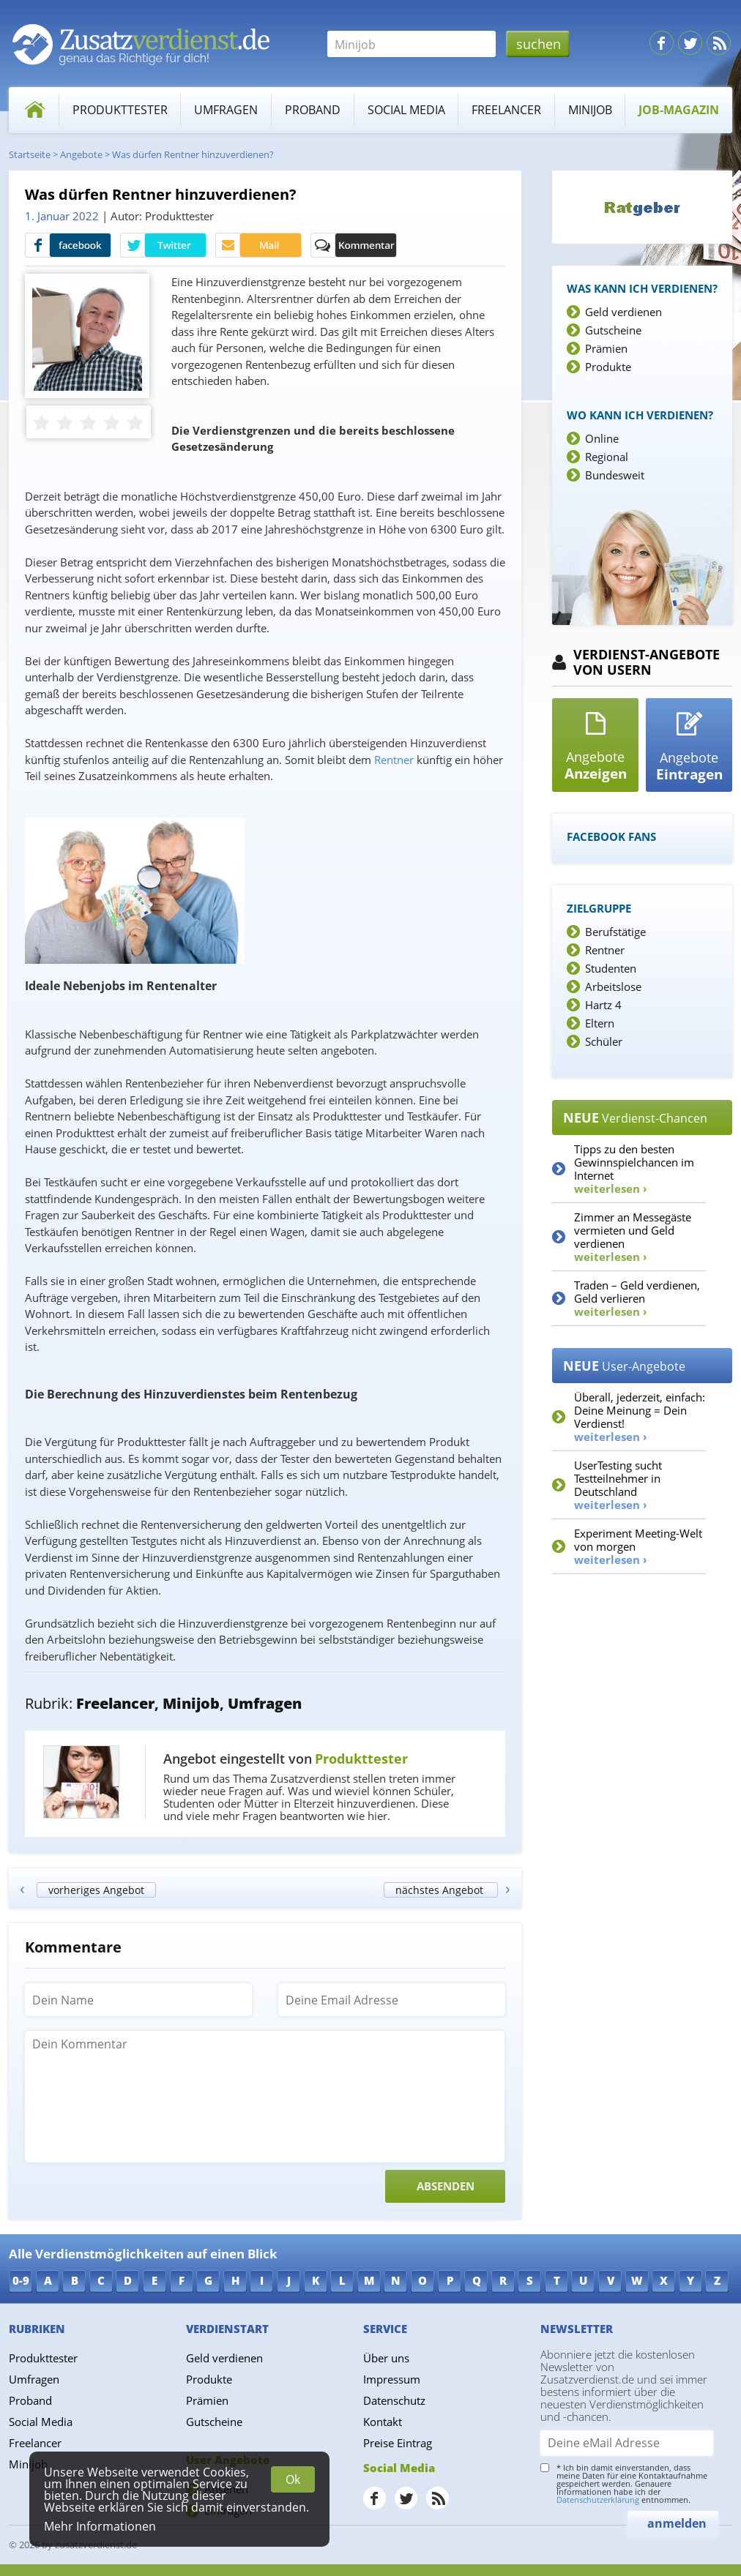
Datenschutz (394, 2400)
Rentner (605, 950)
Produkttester (120, 110)
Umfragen (226, 110)
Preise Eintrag (397, 2442)
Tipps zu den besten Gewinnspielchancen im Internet (634, 1168)
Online (602, 438)
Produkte (608, 366)
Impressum (391, 2379)
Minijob (590, 110)
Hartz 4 (603, 1004)
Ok (293, 2479)
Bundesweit (614, 475)
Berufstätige (615, 931)
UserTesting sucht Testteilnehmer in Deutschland (618, 1485)
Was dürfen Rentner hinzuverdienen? (193, 154)
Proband (312, 110)
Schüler (603, 1041)
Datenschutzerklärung (597, 2499)
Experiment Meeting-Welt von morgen (638, 1546)
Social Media (406, 110)
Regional (606, 456)
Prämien (606, 348)
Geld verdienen (623, 311)
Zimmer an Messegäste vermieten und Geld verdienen (632, 1236)
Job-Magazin (678, 110)
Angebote (81, 154)
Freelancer (506, 110)
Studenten (610, 968)
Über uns (386, 2358)
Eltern (599, 1023)
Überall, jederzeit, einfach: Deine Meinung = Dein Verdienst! (639, 1416)
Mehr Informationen (100, 2526)
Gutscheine (613, 330)
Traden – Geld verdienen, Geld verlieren (637, 1298)
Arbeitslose (613, 986)
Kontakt (382, 2421)
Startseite (30, 154)
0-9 (20, 2280)
